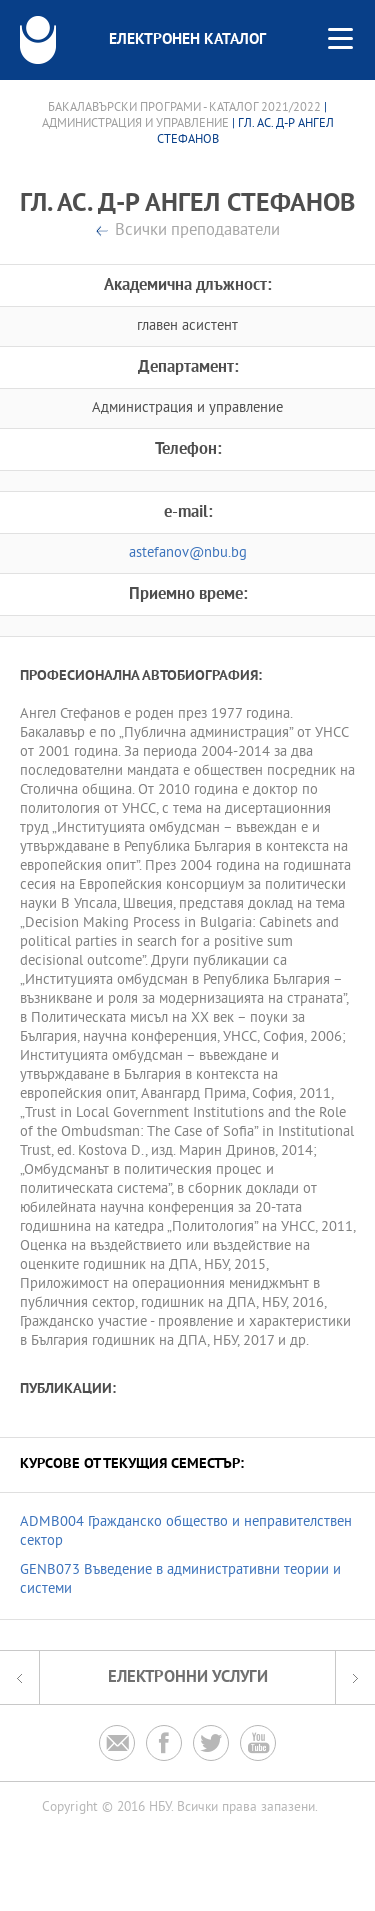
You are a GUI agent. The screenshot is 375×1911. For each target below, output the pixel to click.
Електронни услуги (188, 1677)
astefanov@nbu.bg (188, 553)
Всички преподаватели (197, 231)
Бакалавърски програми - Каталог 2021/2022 (184, 108)
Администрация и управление (135, 124)
